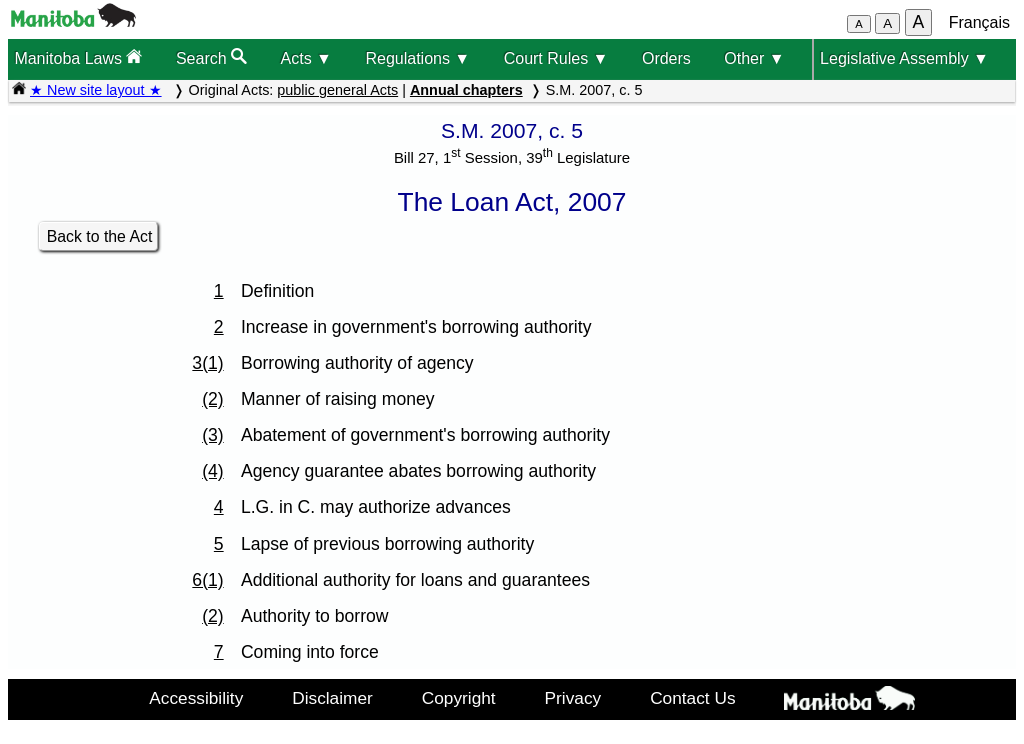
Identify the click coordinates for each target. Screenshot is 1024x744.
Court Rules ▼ (556, 58)
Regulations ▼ (417, 58)
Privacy (573, 698)
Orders (666, 58)
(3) (213, 435)
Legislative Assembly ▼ (904, 58)
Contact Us (692, 698)
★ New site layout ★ (96, 90)
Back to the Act (100, 236)
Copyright (459, 698)
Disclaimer (332, 698)
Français (979, 22)
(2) (213, 399)
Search (211, 57)
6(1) (207, 580)
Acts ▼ (306, 58)
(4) (213, 471)
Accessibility (196, 698)
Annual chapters (466, 90)
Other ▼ (754, 58)
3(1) (207, 363)
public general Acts (337, 90)
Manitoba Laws (78, 57)
